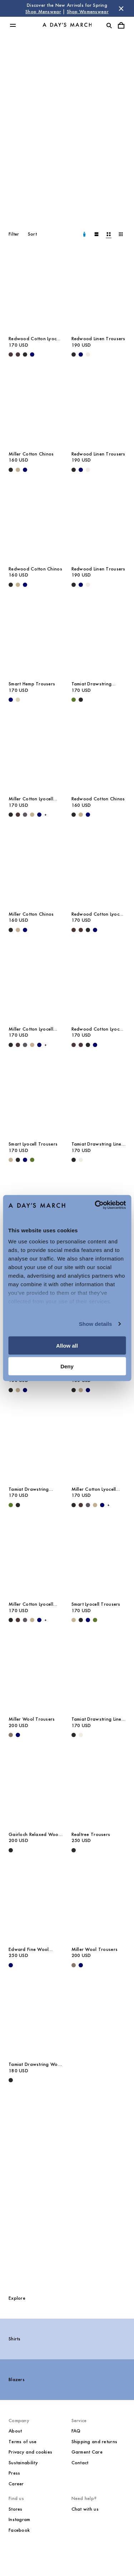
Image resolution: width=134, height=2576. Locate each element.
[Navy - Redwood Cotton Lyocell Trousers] (32, 354)
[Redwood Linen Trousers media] (98, 290)
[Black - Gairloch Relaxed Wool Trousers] (11, 1850)
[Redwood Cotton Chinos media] (36, 521)
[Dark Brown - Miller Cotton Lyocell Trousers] (18, 814)
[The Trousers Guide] (67, 2188)
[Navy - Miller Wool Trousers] (18, 1735)
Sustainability (23, 2463)
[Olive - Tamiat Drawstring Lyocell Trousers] (73, 700)
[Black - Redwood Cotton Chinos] (11, 585)
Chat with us (85, 2509)
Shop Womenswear (88, 12)
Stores (16, 2509)
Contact (80, 2463)
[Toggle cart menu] (121, 25)
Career (16, 2484)
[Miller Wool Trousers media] (36, 1671)
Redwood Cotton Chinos (35, 569)
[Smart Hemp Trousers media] (36, 635)
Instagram (19, 2519)
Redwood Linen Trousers (98, 339)
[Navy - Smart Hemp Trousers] (11, 700)
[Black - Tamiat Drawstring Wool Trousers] (11, 2080)
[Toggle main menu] (13, 25)
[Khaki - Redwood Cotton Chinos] (18, 585)
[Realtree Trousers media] (98, 1786)
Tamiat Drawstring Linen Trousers (97, 1144)
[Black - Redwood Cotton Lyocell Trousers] (25, 354)
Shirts (15, 2339)
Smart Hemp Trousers (32, 684)
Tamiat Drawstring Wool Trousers (35, 2064)
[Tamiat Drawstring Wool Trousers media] (36, 2016)
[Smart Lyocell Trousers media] (36, 1096)
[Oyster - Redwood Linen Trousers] (88, 354)
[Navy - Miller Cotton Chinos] (25, 470)
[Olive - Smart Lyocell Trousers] (32, 1160)
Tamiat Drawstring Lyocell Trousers (91, 684)
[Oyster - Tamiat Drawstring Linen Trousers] (81, 1160)
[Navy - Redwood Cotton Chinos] (25, 585)
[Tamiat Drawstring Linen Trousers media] (98, 1096)
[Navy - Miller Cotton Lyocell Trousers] (39, 814)
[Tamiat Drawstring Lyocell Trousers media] (98, 635)
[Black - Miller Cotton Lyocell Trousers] (11, 814)
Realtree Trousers (90, 1834)
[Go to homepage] (67, 25)
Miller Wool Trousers (32, 1719)
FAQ (76, 2431)
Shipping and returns (94, 2442)
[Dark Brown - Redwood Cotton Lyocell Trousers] (11, 354)
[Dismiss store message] (121, 8)
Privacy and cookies (30, 2452)
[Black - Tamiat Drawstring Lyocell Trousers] (81, 700)
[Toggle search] (109, 25)
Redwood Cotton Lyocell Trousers (35, 339)
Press (14, 2473)
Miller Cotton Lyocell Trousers (31, 799)
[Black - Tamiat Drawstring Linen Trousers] (73, 1160)
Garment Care (87, 2452)
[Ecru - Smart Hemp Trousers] (18, 700)
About (15, 2431)
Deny (67, 1366)
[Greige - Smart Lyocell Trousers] (11, 1160)
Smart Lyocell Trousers (33, 1144)
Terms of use (22, 2442)
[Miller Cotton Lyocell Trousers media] (36, 750)
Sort (32, 234)
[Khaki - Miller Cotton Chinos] (18, 470)
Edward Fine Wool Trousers (29, 1949)
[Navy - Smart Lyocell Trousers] (25, 1160)
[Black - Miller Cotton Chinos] (11, 470)
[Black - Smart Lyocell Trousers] (18, 1160)
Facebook (19, 2530)
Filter (14, 234)
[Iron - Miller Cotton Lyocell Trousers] (25, 814)
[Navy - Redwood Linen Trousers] (81, 354)
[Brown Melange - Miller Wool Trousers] (11, 1735)
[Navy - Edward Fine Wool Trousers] (11, 1965)
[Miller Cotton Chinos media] (36, 405)
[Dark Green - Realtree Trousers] (73, 1850)
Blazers (17, 2379)
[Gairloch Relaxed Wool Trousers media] (36, 1786)
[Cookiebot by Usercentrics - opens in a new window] (95, 1205)
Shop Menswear (43, 12)
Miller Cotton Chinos (31, 454)
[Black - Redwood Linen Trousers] (73, 354)
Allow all (67, 1345)
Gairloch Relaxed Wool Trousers (34, 1834)
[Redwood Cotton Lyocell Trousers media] (36, 290)
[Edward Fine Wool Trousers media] (36, 1901)
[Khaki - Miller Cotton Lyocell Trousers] (32, 814)
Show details (95, 1324)
